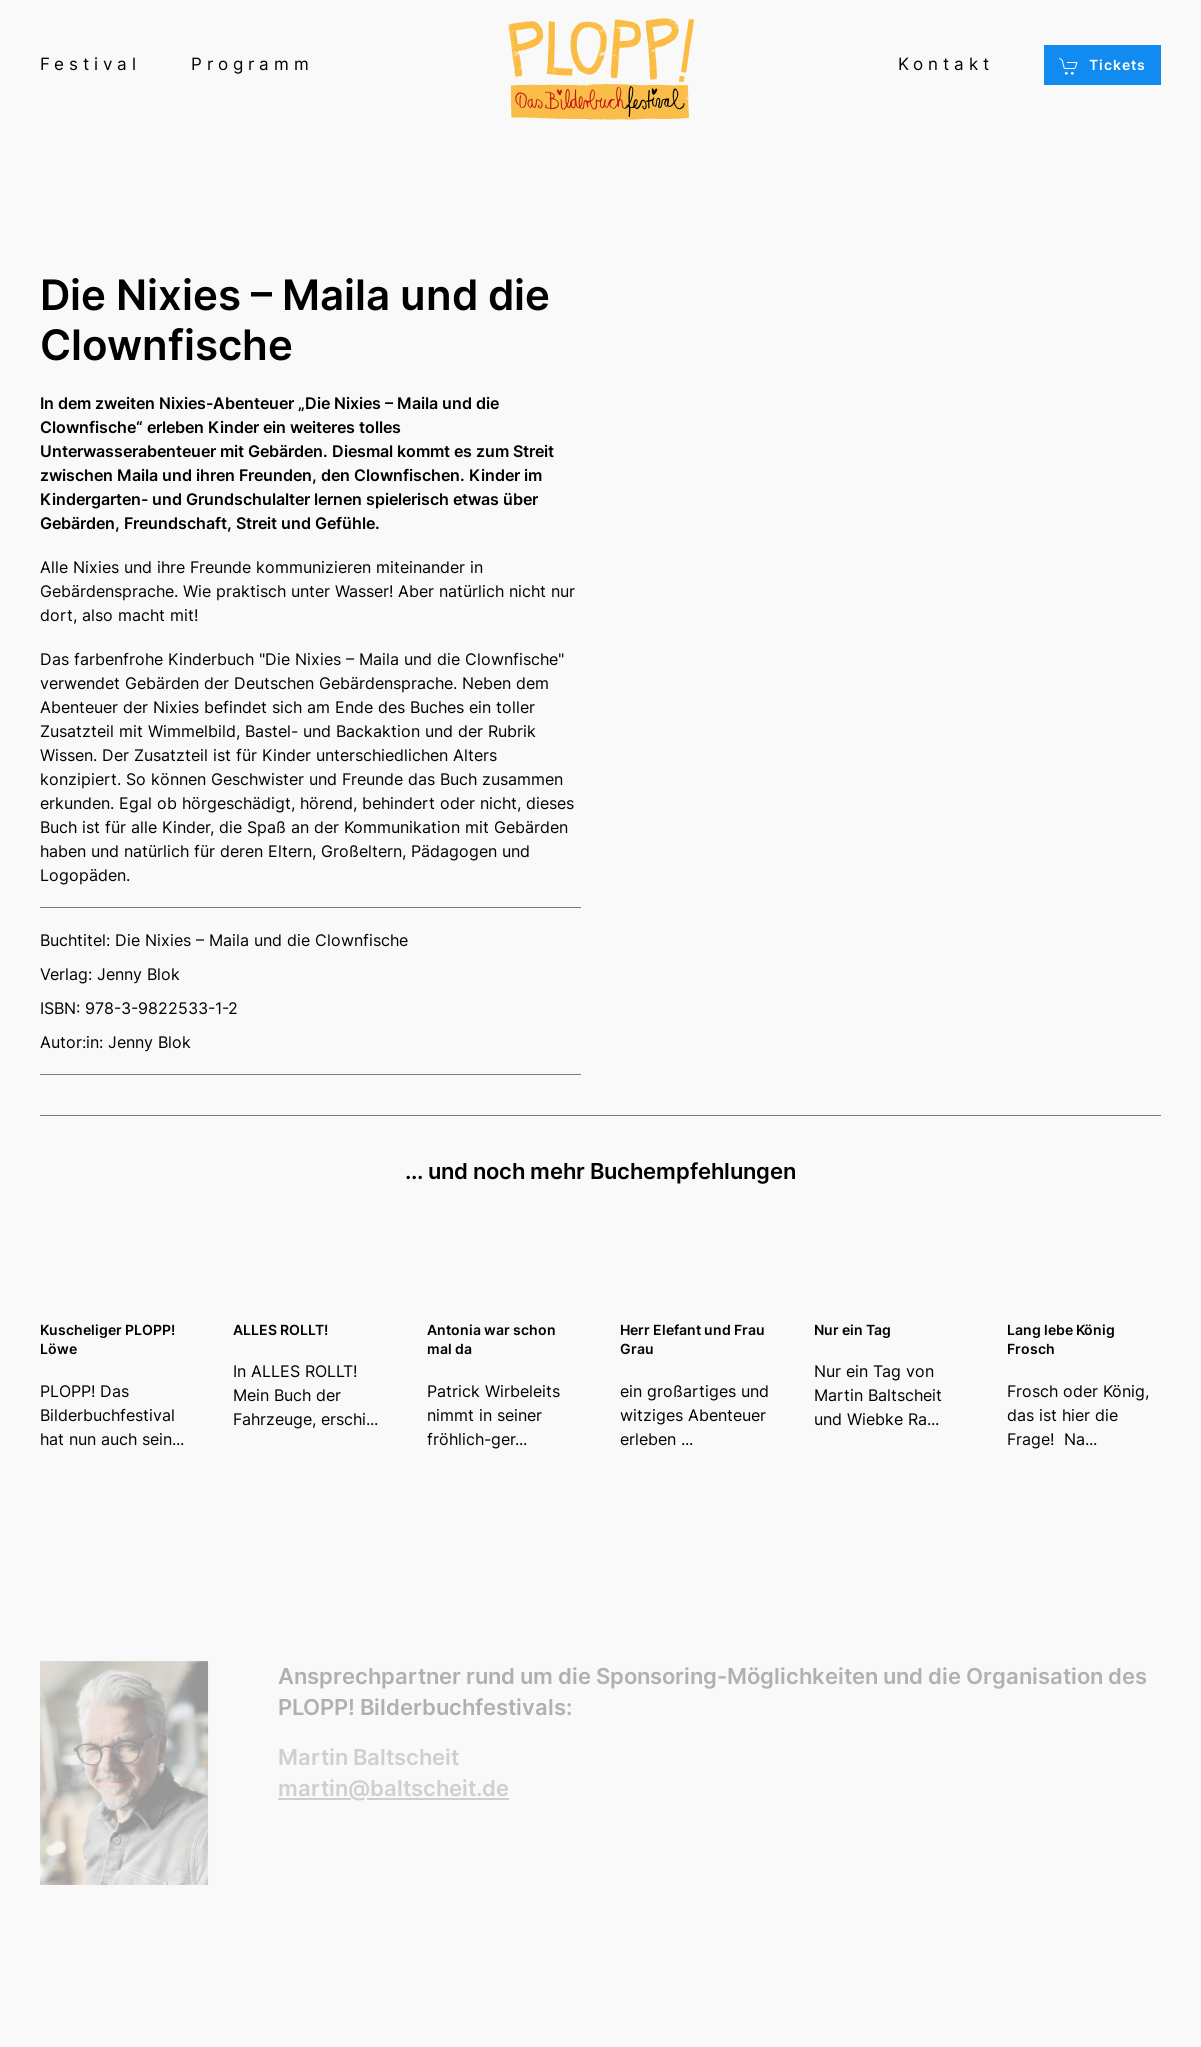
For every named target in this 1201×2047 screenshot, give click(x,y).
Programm (252, 64)
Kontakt (946, 64)
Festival (90, 64)
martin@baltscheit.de (393, 1788)
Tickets (1102, 66)
